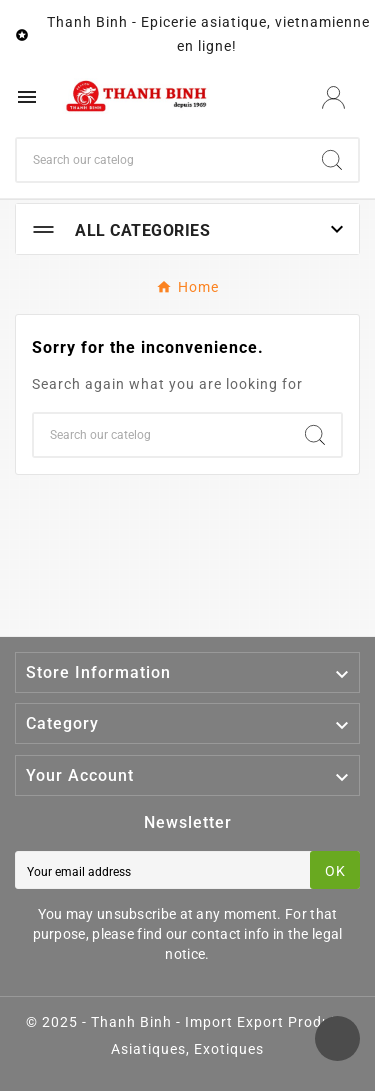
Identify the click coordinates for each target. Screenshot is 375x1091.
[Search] (161, 160)
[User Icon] (333, 97)
